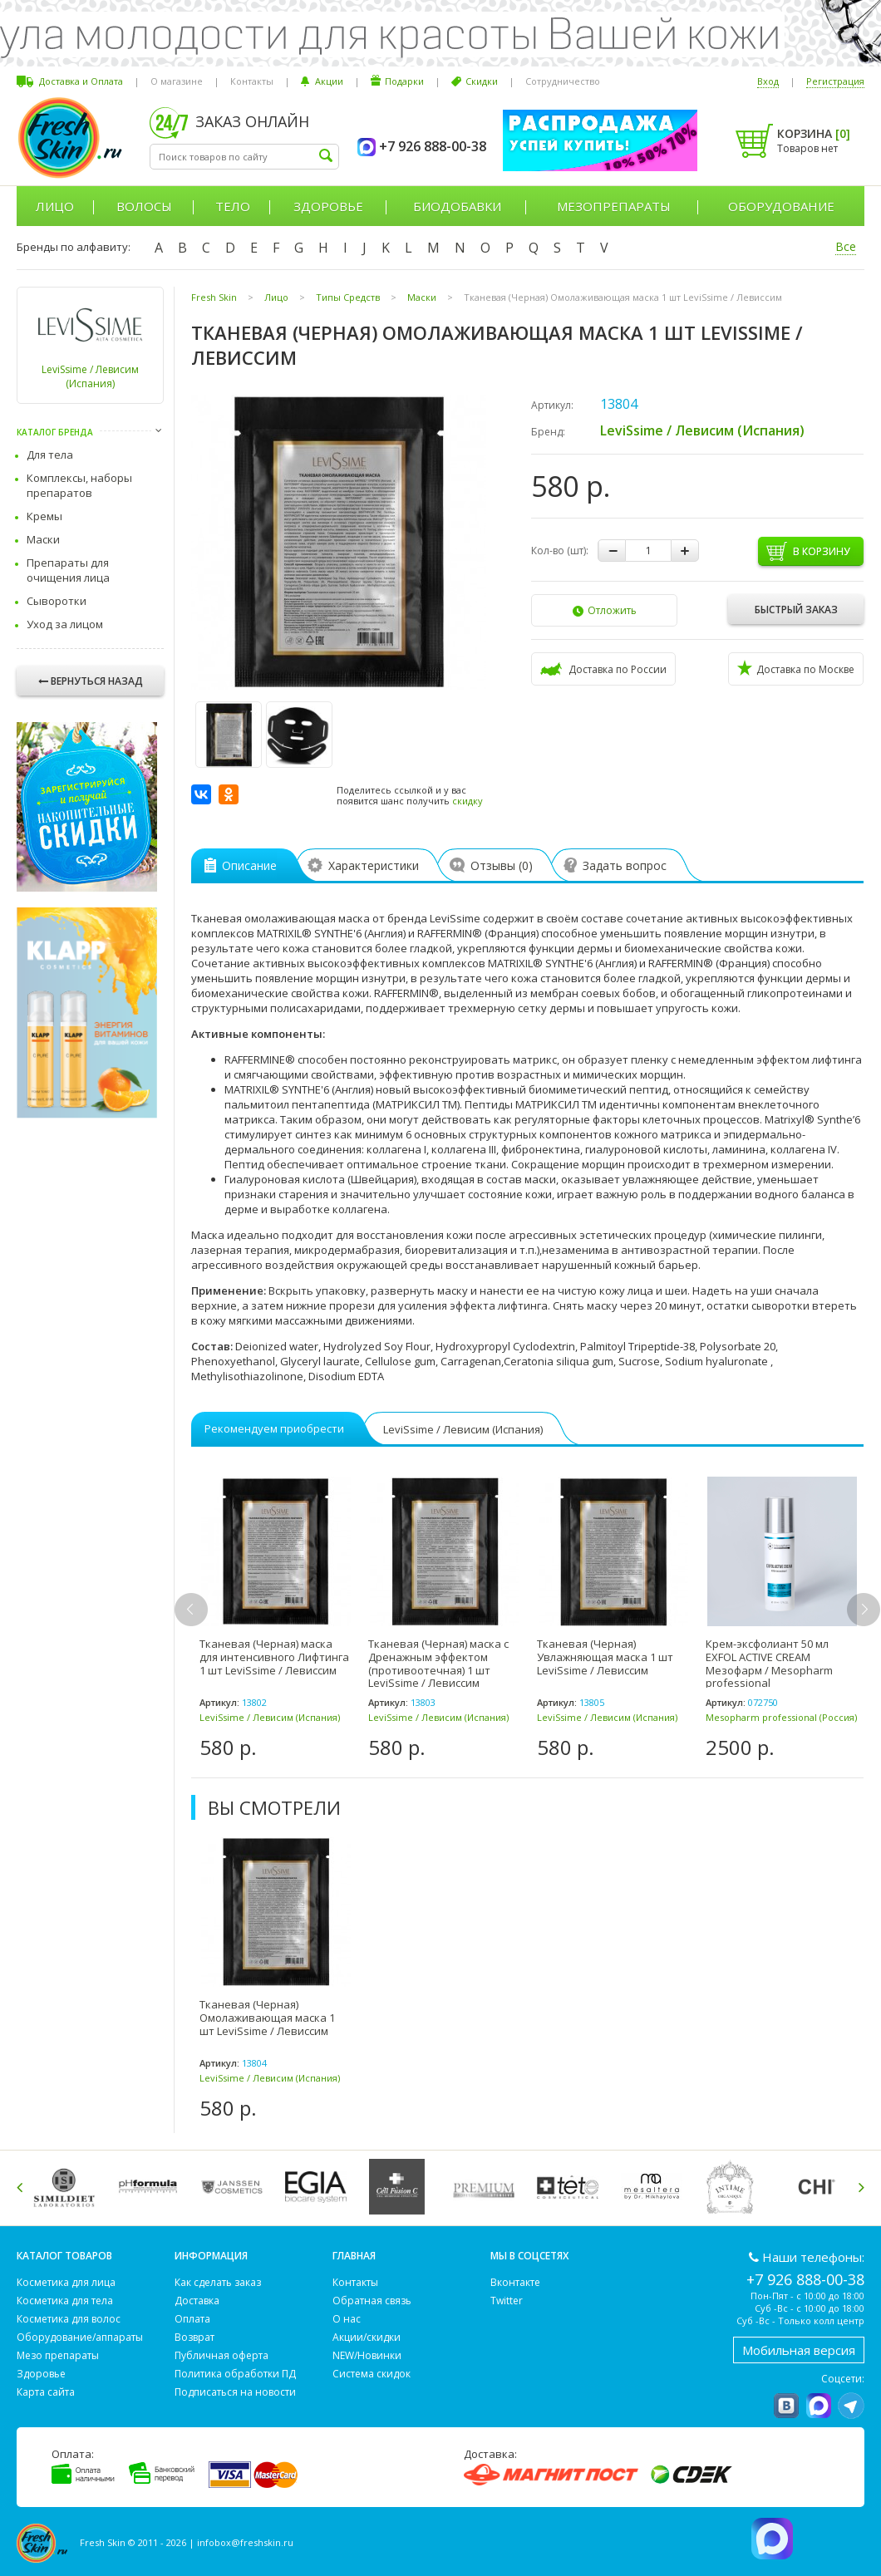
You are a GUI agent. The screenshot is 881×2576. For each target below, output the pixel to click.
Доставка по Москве (795, 668)
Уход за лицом (65, 624)
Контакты (251, 81)
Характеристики (367, 865)
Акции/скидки (366, 2337)
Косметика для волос (69, 2319)
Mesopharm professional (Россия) (781, 1717)
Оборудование (781, 206)
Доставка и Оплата (81, 81)
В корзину (821, 551)
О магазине (176, 81)
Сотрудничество (562, 81)
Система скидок (371, 2374)
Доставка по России (603, 669)
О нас (346, 2319)
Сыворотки (56, 600)
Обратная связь (371, 2300)
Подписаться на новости (235, 2392)
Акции (329, 81)
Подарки (404, 81)
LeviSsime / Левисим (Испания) (90, 376)
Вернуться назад (90, 681)
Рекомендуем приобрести (274, 1428)
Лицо (55, 206)
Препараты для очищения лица (68, 570)
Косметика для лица (66, 2282)
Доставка (197, 2300)
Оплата (192, 2319)
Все (845, 246)
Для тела (50, 454)
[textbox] (244, 157)
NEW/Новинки (366, 2355)
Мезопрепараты (614, 206)
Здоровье (328, 206)
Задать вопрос (619, 865)
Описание (240, 865)
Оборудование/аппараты (80, 2337)
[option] (275, 1617)
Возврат (194, 2337)
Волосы (144, 206)
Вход (768, 81)
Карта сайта (46, 2392)
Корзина (813, 133)
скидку (467, 800)
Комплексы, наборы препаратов (79, 485)
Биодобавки (457, 206)
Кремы (44, 516)
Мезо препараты (58, 2355)
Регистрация (835, 81)
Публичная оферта (221, 2355)
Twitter (506, 2300)
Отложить (605, 610)
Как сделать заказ (218, 2282)
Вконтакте (515, 2282)
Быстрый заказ (796, 609)
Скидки (481, 81)
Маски (43, 539)
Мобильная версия (798, 2350)
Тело (232, 206)
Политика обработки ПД (235, 2374)
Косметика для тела (65, 2300)
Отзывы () (495, 865)
